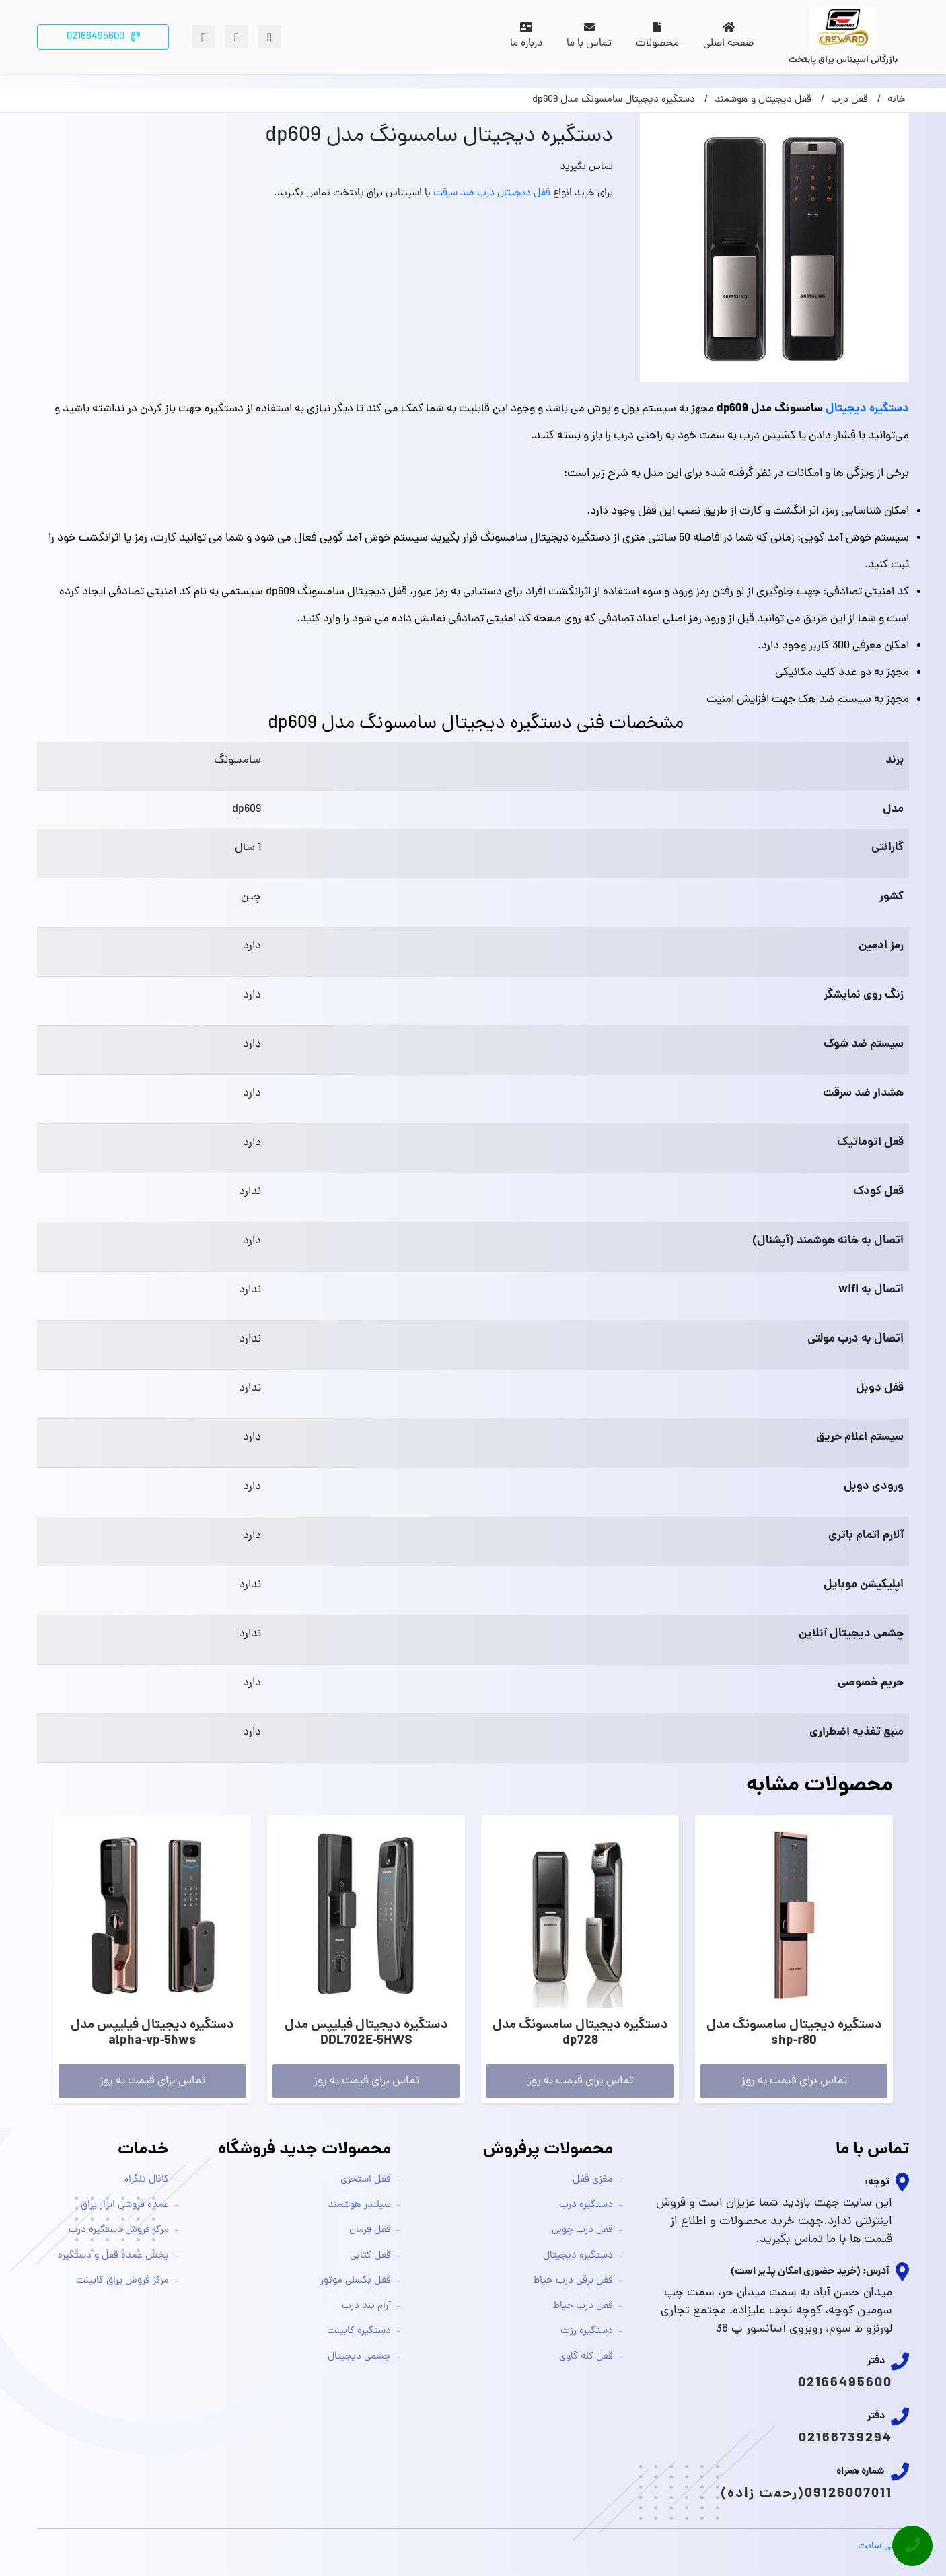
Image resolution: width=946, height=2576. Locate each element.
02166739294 (845, 2438)
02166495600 (845, 2383)
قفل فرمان (370, 2230)
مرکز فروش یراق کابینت (122, 2281)
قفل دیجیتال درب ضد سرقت (491, 193)
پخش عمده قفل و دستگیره (113, 2256)
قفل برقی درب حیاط (573, 2281)
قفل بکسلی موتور (355, 2281)
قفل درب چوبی (582, 2230)
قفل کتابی (370, 2256)
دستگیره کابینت (359, 2331)
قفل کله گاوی (586, 2357)
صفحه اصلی (728, 37)
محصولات (657, 37)
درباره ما (526, 37)
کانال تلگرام (146, 2180)
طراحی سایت (883, 2546)
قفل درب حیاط (583, 2306)
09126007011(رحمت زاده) (806, 2494)
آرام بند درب (366, 2306)
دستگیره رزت (586, 2331)
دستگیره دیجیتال (867, 409)
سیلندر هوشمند (359, 2205)
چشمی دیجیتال (359, 2357)
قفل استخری (365, 2180)
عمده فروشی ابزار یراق (125, 2205)
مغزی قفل (593, 2180)
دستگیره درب (586, 2205)
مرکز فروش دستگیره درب (119, 2230)
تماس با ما (589, 37)
